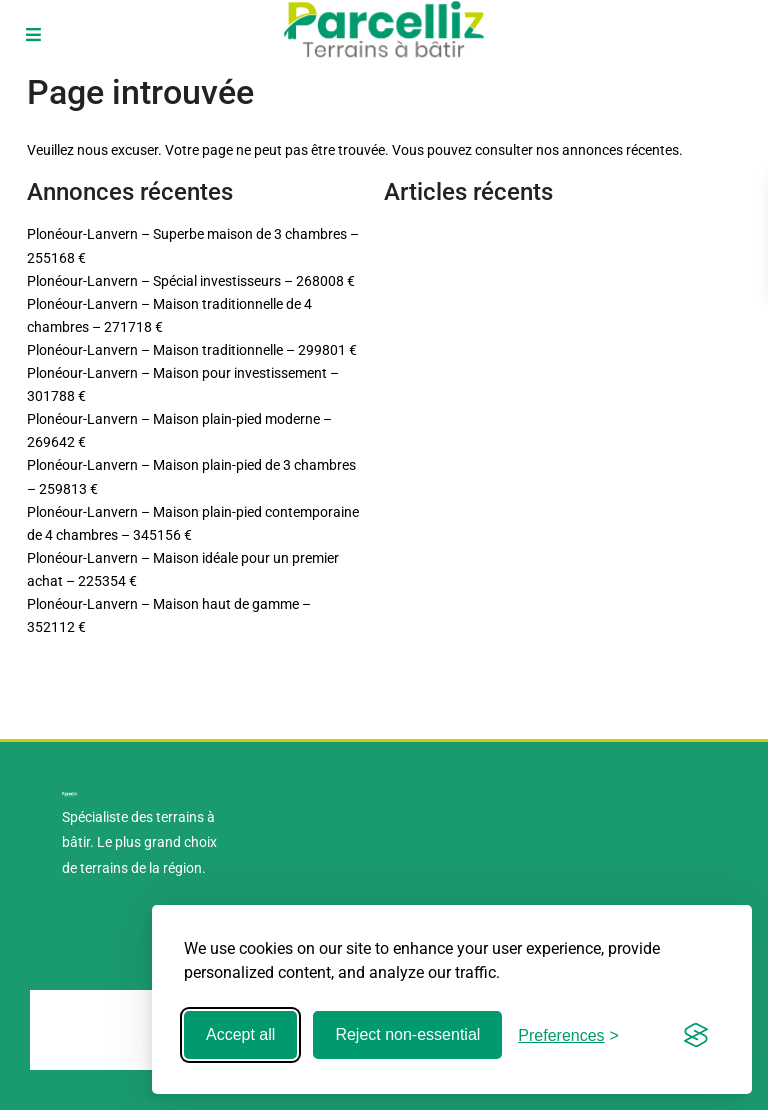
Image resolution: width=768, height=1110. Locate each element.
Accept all (240, 1034)
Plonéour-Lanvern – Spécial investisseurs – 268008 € (191, 281)
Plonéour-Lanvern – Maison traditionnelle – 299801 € (192, 350)
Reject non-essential (407, 1034)
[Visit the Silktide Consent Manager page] (696, 1035)
